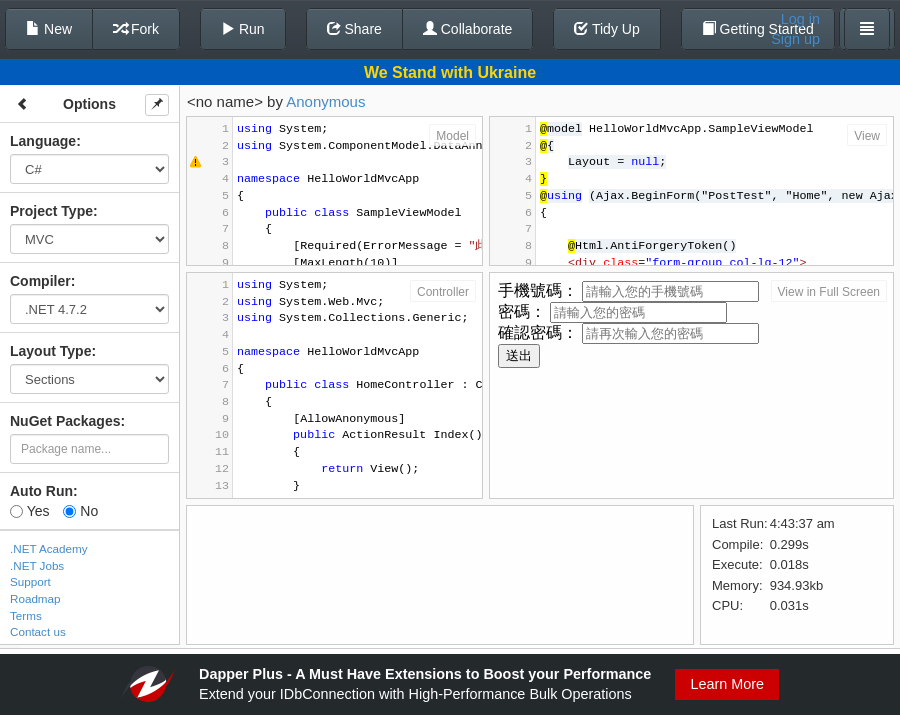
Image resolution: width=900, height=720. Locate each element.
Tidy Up (606, 29)
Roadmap (35, 598)
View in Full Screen (829, 292)
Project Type (51, 211)
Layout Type (50, 351)
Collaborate (468, 29)
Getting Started (758, 29)
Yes (29, 511)
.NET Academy (49, 548)
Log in (800, 19)
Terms (26, 615)
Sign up (795, 39)
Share (354, 29)
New (49, 29)
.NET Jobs (37, 565)
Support (30, 581)
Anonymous (325, 101)
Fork (136, 29)
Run (243, 29)
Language (43, 141)
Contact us (38, 631)
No (80, 511)
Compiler (40, 281)
